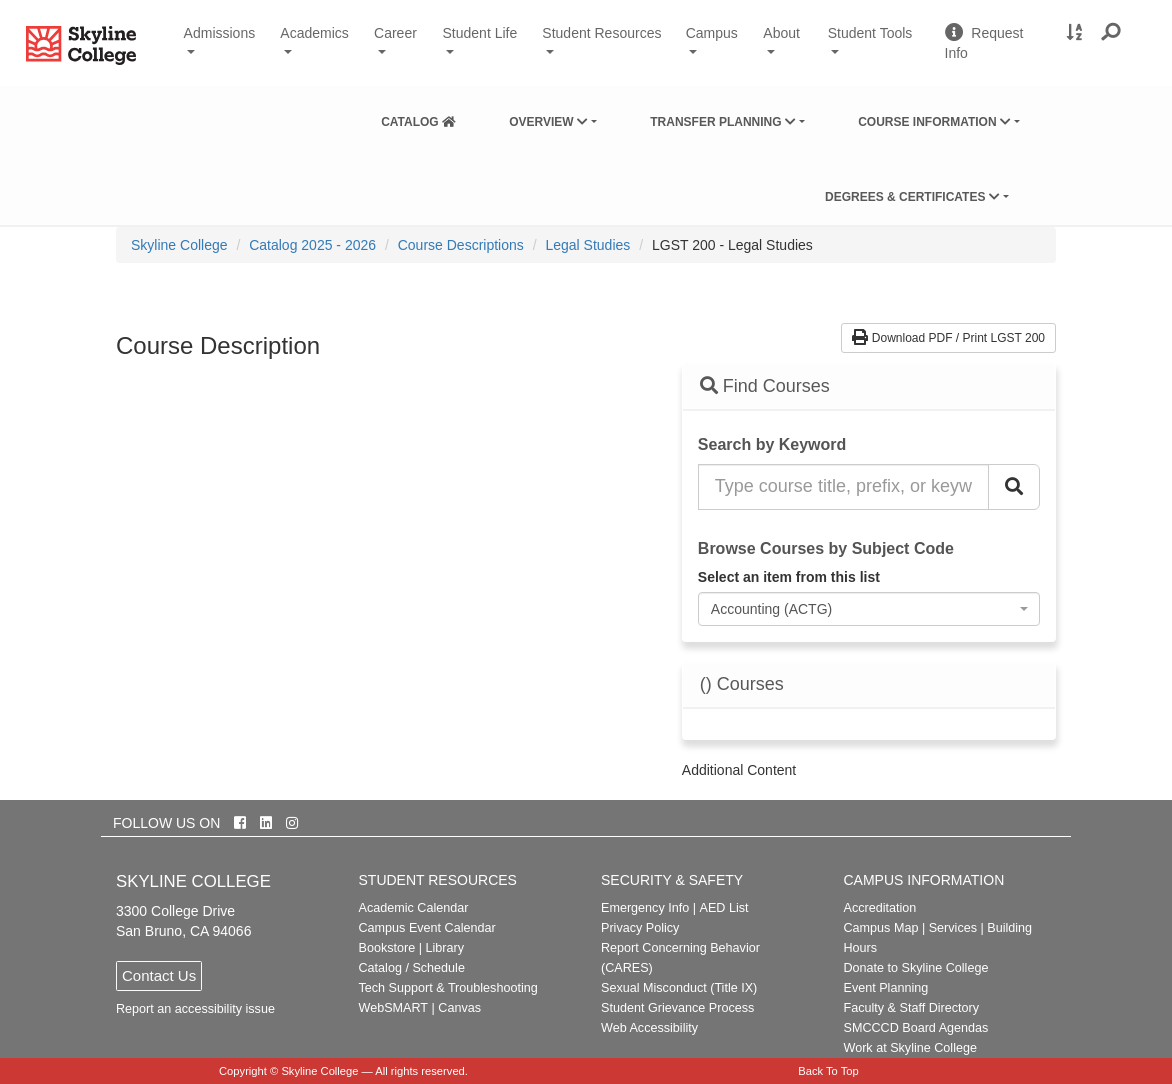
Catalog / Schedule (412, 968)
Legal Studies (587, 245)
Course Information (934, 122)
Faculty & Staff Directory (912, 1008)
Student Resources (601, 33)
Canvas (459, 1008)
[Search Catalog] (1014, 487)
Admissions (220, 33)
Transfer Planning (723, 122)
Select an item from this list (789, 577)
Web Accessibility (649, 1028)
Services (953, 928)
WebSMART (394, 1008)
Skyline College (179, 245)
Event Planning (886, 988)
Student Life (480, 33)
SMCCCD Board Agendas (916, 1028)
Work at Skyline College (910, 1048)
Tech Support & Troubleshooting (448, 988)
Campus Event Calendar (427, 928)
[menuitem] (418, 118)
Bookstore (387, 948)
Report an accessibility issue (195, 1009)
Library (444, 948)
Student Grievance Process (677, 1008)
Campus (712, 33)
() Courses (742, 684)
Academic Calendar (414, 908)
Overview (548, 122)
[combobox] (869, 609)
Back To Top (828, 1071)
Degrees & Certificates (912, 197)
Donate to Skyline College (916, 968)
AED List (723, 908)
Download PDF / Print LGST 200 (948, 338)
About (781, 33)
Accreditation (880, 908)
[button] (1111, 33)
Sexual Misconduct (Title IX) (679, 988)
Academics (314, 33)
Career (395, 33)
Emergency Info (645, 908)
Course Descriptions (461, 245)
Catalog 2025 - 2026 (312, 245)
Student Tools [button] (879, 41)
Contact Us (159, 975)
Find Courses (765, 386)
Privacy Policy (640, 928)
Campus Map (881, 928)
